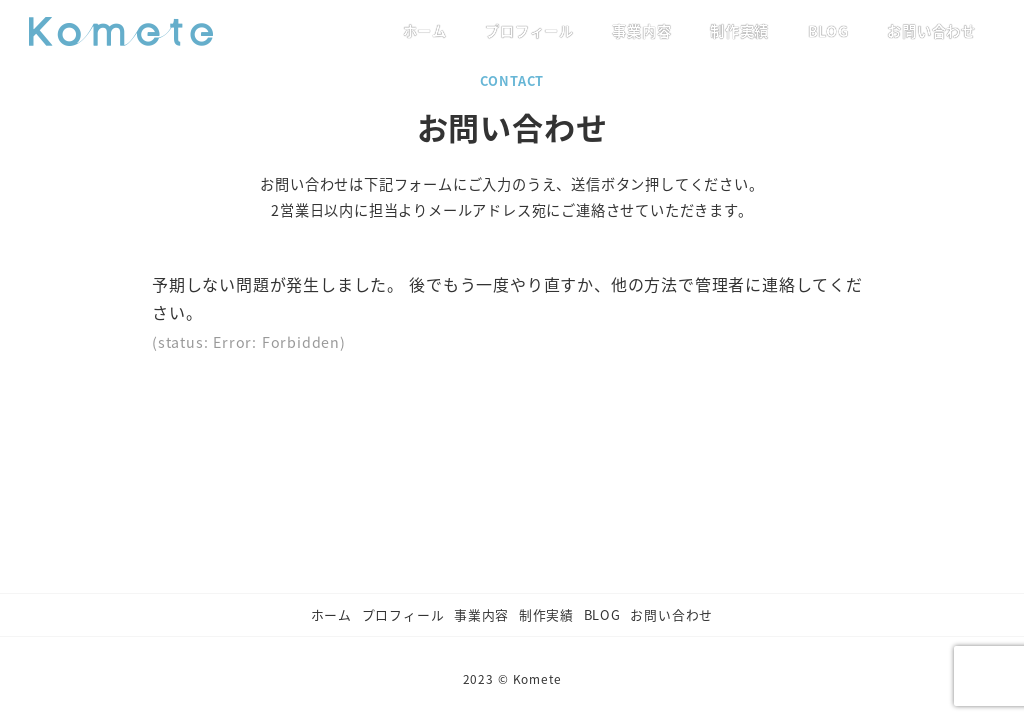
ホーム (331, 614)
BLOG (602, 614)
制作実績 (546, 614)
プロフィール (403, 614)
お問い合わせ (671, 614)
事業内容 (481, 614)
